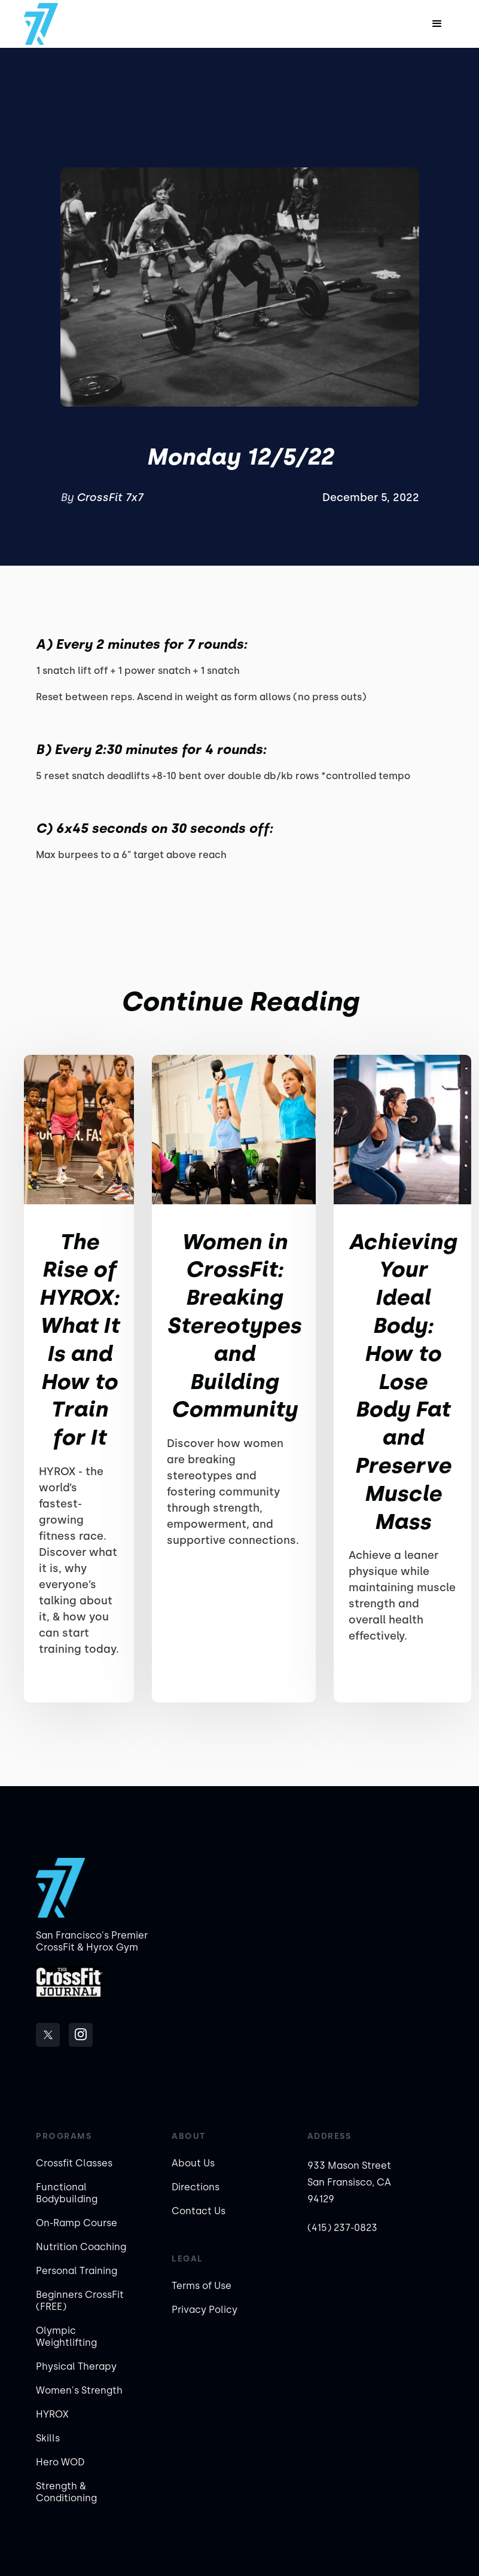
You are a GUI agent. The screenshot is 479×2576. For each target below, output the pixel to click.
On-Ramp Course (76, 2223)
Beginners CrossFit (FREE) (80, 2300)
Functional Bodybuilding (66, 2193)
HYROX (52, 2414)
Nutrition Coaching (81, 2247)
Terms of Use (201, 2285)
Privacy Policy (204, 2309)
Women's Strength (79, 2390)
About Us (193, 2163)
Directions (195, 2187)
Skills (48, 2438)
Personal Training (76, 2270)
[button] (437, 24)
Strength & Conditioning (66, 2492)
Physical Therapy (76, 2366)
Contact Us (198, 2211)
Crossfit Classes (74, 2163)
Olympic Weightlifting (66, 2336)
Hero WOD (60, 2462)
